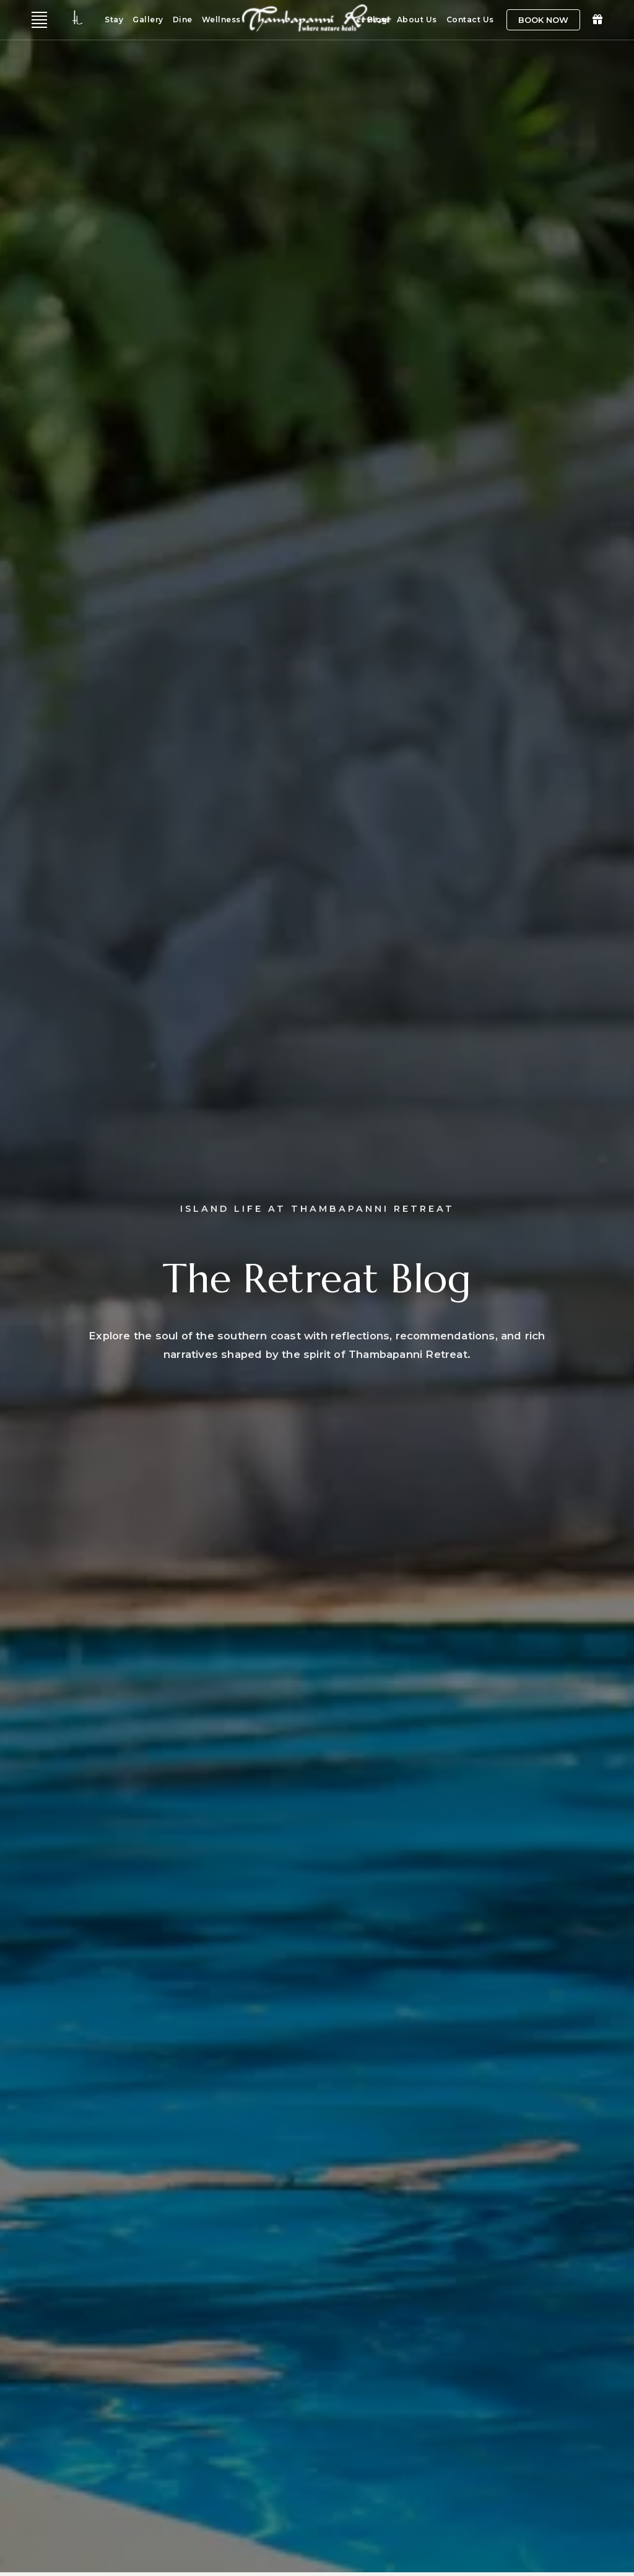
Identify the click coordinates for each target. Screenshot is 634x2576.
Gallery (147, 19)
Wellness (221, 19)
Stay (114, 19)
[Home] (317, 34)
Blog (377, 19)
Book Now (543, 20)
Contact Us (470, 19)
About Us (417, 19)
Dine (183, 19)
